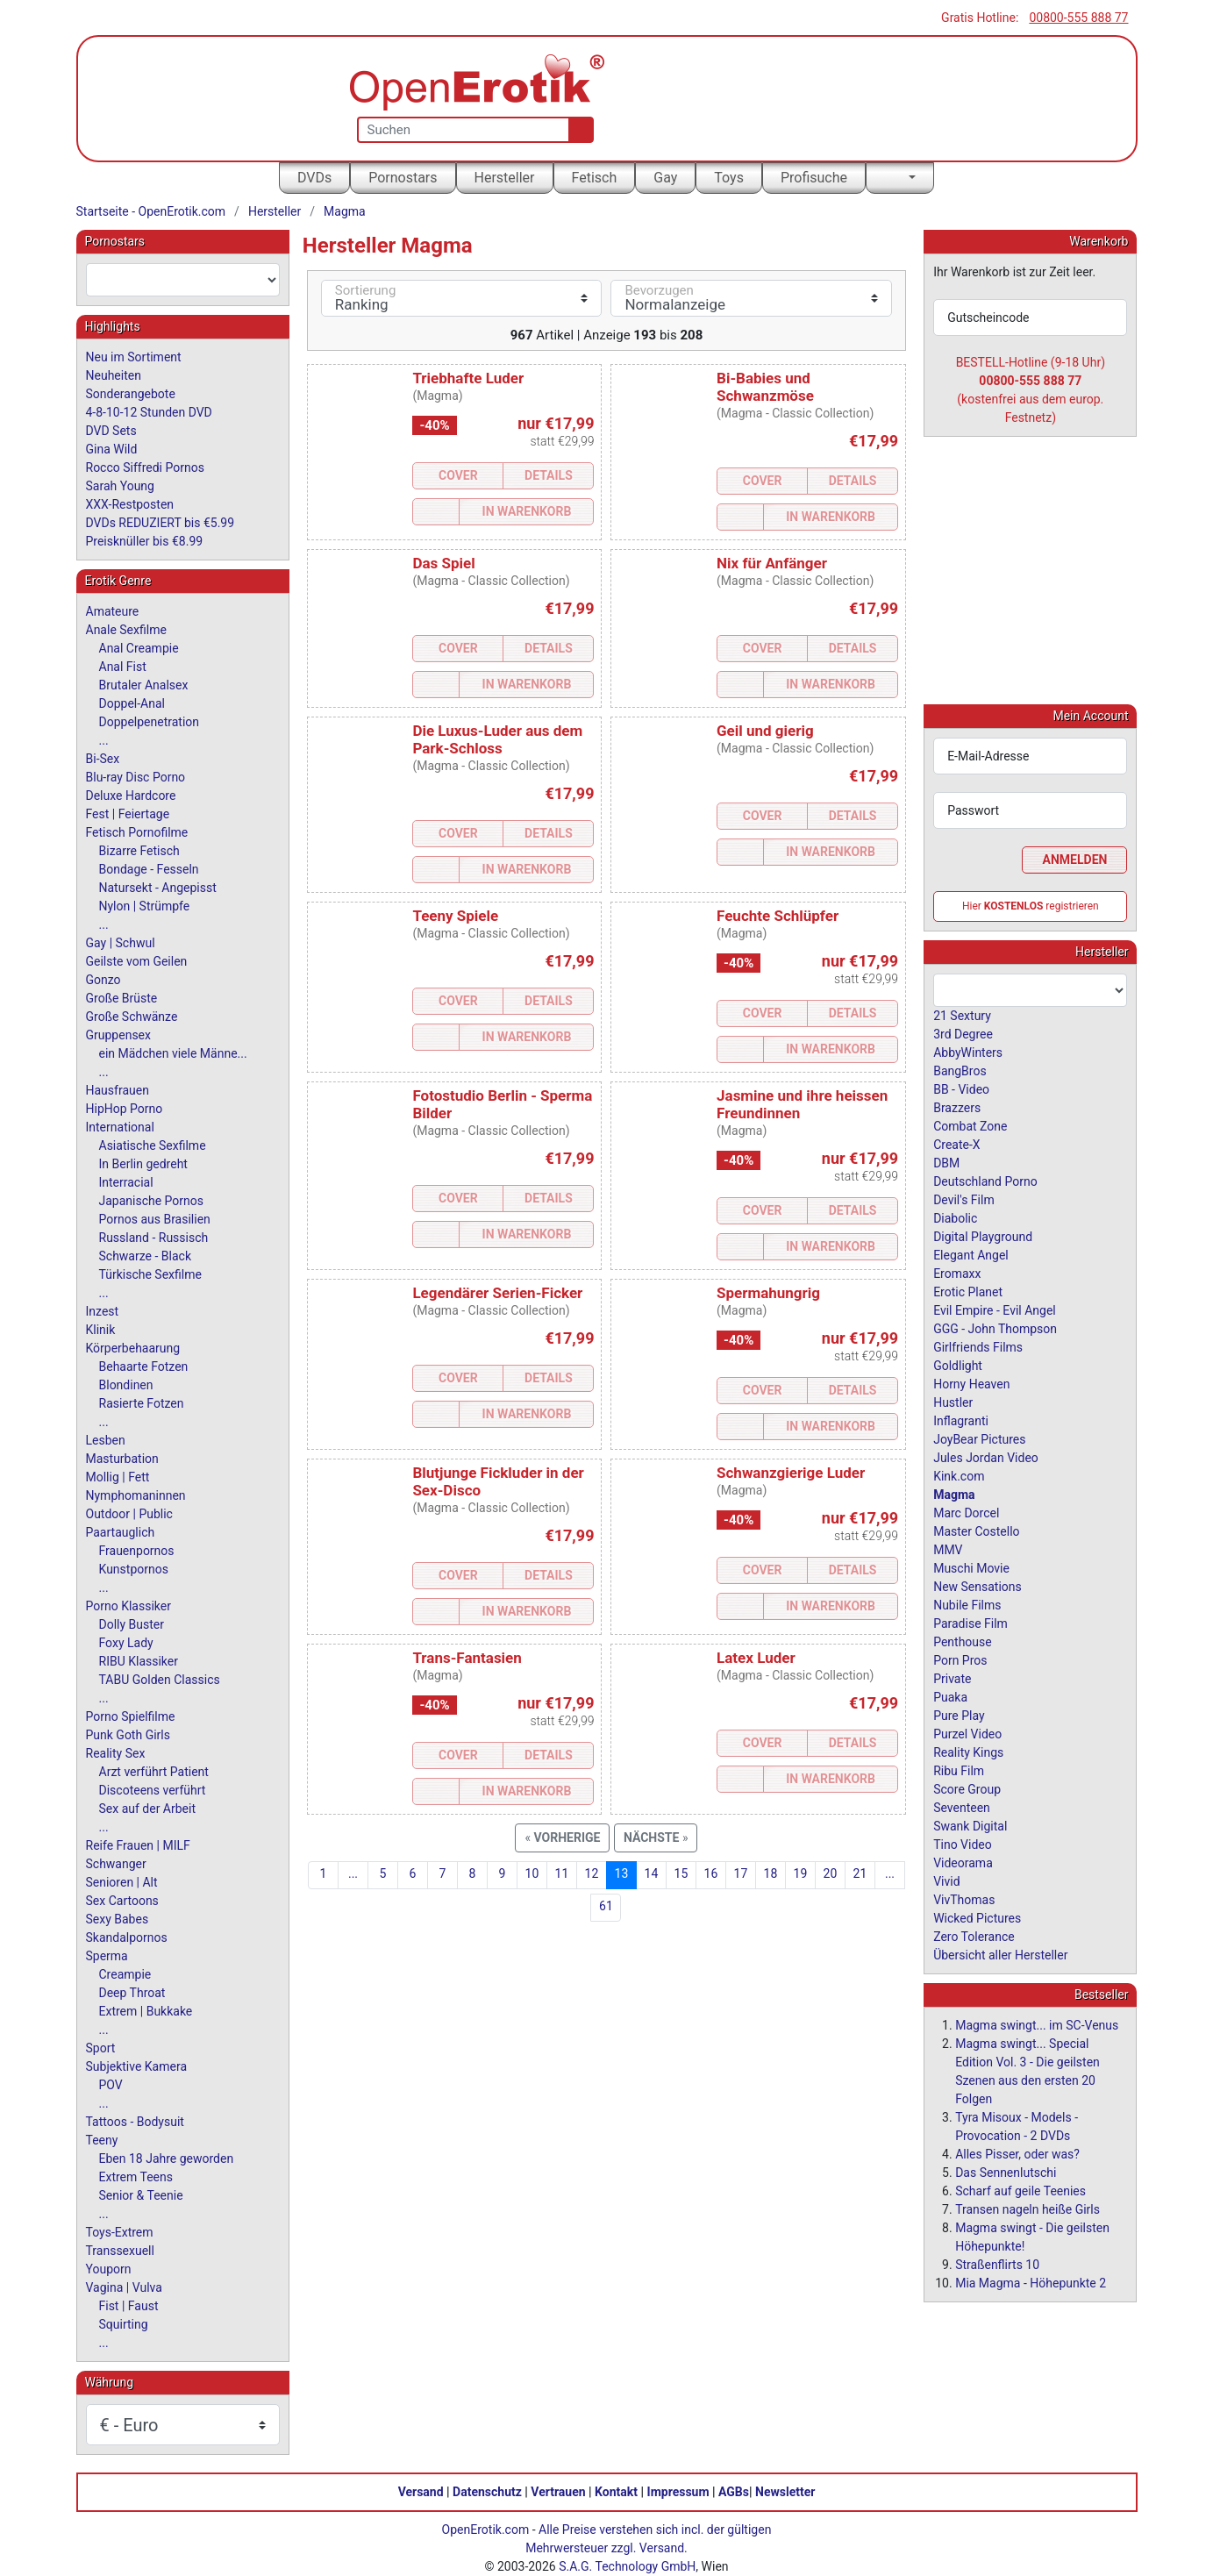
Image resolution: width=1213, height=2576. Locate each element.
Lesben (105, 1440)
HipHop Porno (124, 1109)
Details (548, 475)
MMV (947, 1549)
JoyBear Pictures (979, 1438)
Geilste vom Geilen (137, 961)
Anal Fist (122, 667)
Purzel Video (967, 1733)
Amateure (112, 611)
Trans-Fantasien (466, 1657)
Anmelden (1075, 859)
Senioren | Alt (122, 1882)
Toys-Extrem (119, 2232)
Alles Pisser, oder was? (1017, 2153)
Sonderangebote (130, 394)
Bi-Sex (103, 759)
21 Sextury (962, 1015)
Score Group (967, 1788)
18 (771, 1873)
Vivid (946, 1880)
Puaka (950, 1696)
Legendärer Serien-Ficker (497, 1293)
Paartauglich (120, 1532)
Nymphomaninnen (136, 1495)
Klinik (101, 1330)
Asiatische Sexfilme (152, 1145)
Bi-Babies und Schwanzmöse (765, 386)
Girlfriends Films (978, 1346)
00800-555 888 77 (1078, 18)
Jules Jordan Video (985, 1457)
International (120, 1127)
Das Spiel (443, 563)
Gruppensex (118, 1035)
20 (831, 1873)
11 (562, 1873)
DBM (946, 1162)
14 (652, 1873)
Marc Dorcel (966, 1512)
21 (860, 1873)
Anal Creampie (139, 648)
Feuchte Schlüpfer (777, 915)
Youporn (109, 2269)
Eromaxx (957, 1273)
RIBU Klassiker (139, 1661)
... (353, 1873)
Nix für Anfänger (772, 563)
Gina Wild (112, 449)
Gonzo (103, 980)
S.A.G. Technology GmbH (627, 2566)
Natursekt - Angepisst (158, 888)
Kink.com (958, 1475)
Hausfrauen (117, 1090)
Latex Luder (756, 1657)
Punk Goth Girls (128, 1735)
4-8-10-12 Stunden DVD (149, 412)
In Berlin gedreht (143, 1164)
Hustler (953, 1402)
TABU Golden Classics (159, 1680)
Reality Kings (968, 1752)
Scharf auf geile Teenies (1020, 2190)
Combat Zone (970, 1125)
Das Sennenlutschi (1005, 2172)
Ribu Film (958, 1770)
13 (622, 1873)
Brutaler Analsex (144, 685)
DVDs (314, 177)
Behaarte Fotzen (144, 1366)
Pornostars (402, 177)
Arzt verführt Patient (154, 1772)
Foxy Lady (126, 1643)
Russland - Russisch (154, 1238)
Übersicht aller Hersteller (1000, 1954)
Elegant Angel (971, 1254)
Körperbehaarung (133, 1348)
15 (681, 1873)
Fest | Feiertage (128, 814)
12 (592, 1873)
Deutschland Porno (985, 1181)
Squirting (123, 2324)
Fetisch (594, 177)
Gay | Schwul (120, 943)
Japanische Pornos (151, 1201)
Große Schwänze (132, 1017)
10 (532, 1873)
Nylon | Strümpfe (144, 906)
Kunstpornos (133, 1569)
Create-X (956, 1144)
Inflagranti (960, 1420)
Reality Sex (116, 1753)
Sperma (107, 1956)
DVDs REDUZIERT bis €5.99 (160, 523)
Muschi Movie (971, 1567)
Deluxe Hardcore (131, 795)
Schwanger (116, 1864)
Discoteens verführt (152, 1790)
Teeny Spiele (455, 915)
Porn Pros (960, 1659)
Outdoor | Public (129, 1514)
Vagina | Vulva (124, 2287)
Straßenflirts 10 (997, 2264)
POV (111, 2085)
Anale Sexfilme (126, 630)
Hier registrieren (1030, 905)
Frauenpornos (137, 1551)
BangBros (959, 1070)
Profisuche (814, 177)
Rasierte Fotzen (141, 1403)
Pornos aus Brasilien (154, 1219)
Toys (729, 177)
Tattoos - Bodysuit (135, 2122)
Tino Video (962, 1844)
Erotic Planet (968, 1291)
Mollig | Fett (118, 1477)
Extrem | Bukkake (146, 2011)
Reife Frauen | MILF (138, 1845)
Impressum (678, 2492)
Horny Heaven (971, 1383)
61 (606, 1906)
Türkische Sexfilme (150, 1274)
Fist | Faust (129, 2306)
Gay (665, 177)
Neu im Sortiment (134, 357)
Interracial (126, 1182)
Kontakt (616, 2492)
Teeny (102, 2140)
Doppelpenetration (149, 722)
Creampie (125, 1974)
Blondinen (126, 1385)
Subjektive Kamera (137, 2066)
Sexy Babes (117, 1919)
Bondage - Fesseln (149, 869)
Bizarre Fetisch (139, 851)
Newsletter (785, 2492)
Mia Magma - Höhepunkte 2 (1030, 2282)
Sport (101, 2048)
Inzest (102, 1311)
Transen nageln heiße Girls (1027, 2208)
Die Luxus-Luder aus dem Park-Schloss (497, 739)
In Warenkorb (527, 511)
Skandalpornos (127, 1937)
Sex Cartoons (122, 1901)
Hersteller (504, 177)
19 (801, 1873)
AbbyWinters (968, 1052)
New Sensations (977, 1586)
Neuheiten (113, 375)
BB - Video (961, 1088)
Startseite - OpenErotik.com (151, 211)
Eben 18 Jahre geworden (166, 2158)
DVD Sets (111, 431)
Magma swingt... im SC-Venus (1036, 2024)
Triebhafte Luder (468, 378)
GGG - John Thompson (995, 1328)
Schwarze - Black (145, 1256)
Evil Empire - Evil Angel (994, 1309)
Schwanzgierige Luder (791, 1472)
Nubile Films (967, 1604)
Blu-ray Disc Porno (136, 777)
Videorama (963, 1862)
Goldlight (957, 1365)
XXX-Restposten (130, 504)
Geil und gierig (765, 730)
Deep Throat (132, 1993)
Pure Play (958, 1715)
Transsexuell (120, 2251)
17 (741, 1873)
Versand (421, 2492)
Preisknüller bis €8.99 (144, 541)
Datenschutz (487, 2492)
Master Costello (976, 1530)
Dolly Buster (132, 1624)
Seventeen (961, 1807)
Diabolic (955, 1217)
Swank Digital (970, 1825)
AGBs (733, 2492)
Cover (458, 475)
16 (711, 1873)
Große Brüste (122, 998)
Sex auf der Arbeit (147, 1809)
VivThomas (964, 1899)
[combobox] (183, 279)
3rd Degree (963, 1033)
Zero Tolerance (974, 1936)
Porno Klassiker (128, 1606)
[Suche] (577, 130)
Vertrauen (558, 2492)
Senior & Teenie (141, 2195)
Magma (345, 211)
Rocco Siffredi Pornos (145, 467)
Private (952, 1678)
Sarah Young (120, 486)
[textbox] (183, 280)
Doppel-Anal (132, 703)
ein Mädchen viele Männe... (173, 1053)
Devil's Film (964, 1199)
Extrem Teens (136, 2177)
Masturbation (122, 1459)
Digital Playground (982, 1236)
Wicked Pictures (977, 1917)
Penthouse (962, 1641)
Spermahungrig (768, 1293)
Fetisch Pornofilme (137, 832)
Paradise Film (970, 1623)
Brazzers (957, 1107)
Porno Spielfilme (130, 1716)
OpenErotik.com (486, 2529)
